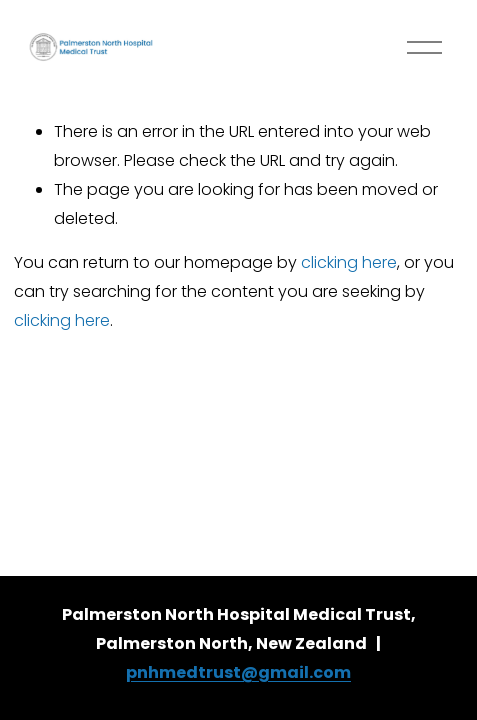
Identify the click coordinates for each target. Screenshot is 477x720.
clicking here (349, 262)
